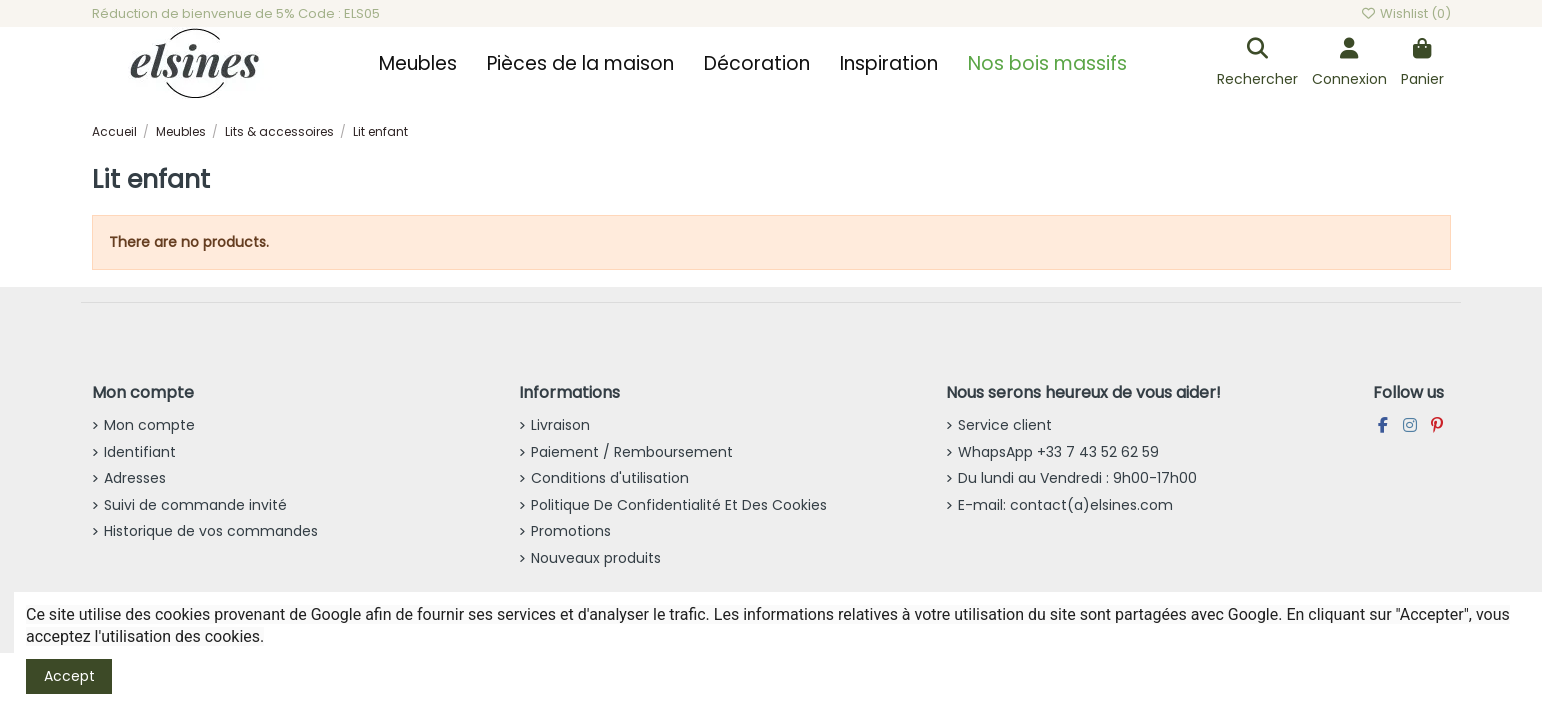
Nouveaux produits (596, 558)
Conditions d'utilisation (610, 478)
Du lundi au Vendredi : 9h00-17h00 (1077, 478)
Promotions (571, 531)
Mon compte (149, 425)
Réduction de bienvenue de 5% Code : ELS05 (236, 13)
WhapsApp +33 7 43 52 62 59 (1058, 452)
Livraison (560, 425)
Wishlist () (1405, 13)
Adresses (135, 478)
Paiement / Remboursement (632, 452)
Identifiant (140, 452)
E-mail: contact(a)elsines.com (1065, 505)
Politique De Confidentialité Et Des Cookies (679, 505)
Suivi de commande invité (195, 505)
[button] (418, 64)
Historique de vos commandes (211, 531)
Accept (69, 676)
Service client (1005, 425)
